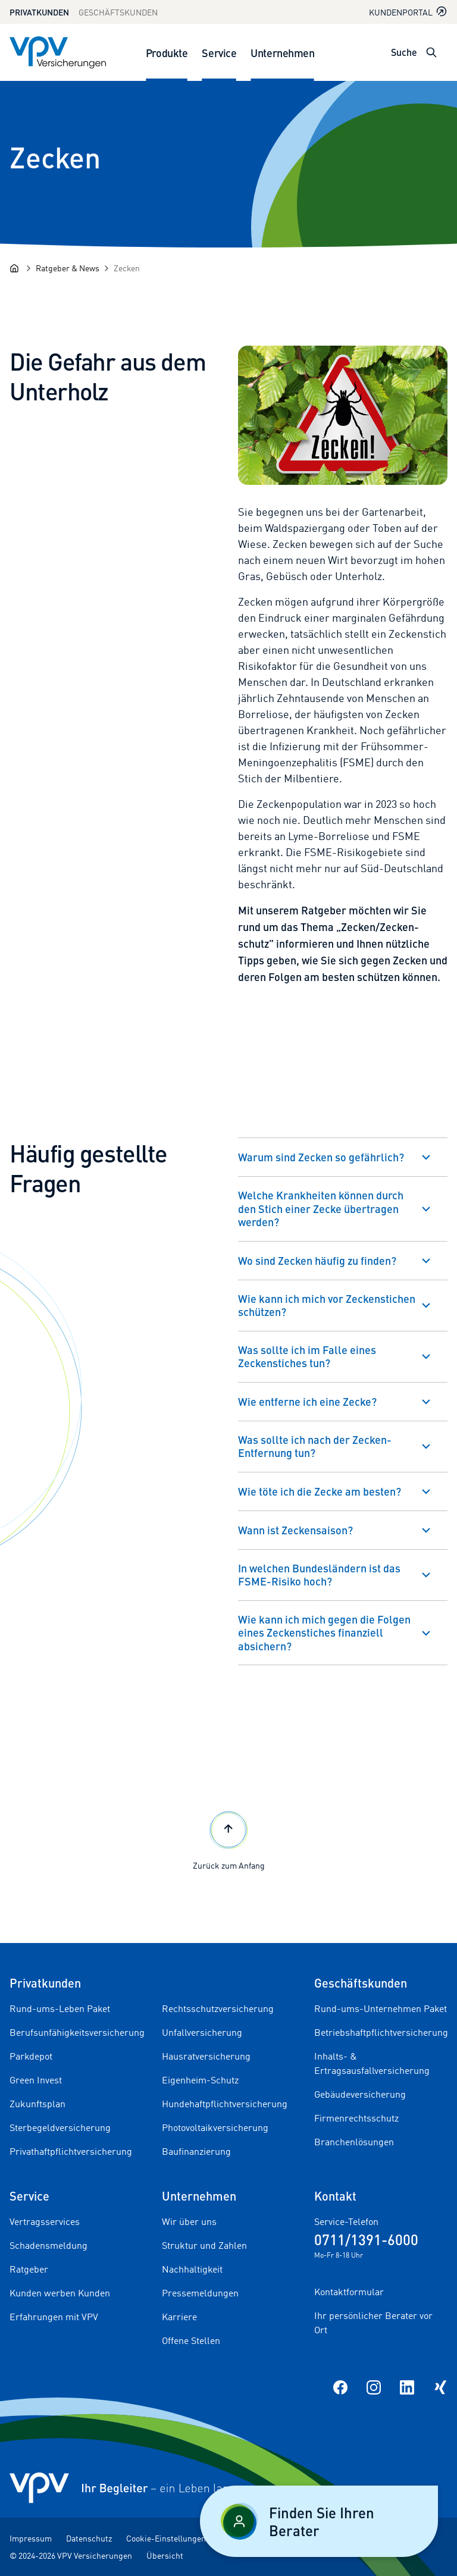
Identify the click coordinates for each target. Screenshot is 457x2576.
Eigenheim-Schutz (200, 2080)
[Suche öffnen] (431, 52)
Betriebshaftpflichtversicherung (381, 2032)
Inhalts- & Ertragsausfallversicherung (372, 2063)
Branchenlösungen (354, 2142)
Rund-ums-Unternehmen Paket (380, 2008)
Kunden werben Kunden (60, 2293)
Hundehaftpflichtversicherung (224, 2104)
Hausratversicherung (206, 2056)
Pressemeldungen (200, 2293)
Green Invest (36, 2080)
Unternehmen (282, 52)
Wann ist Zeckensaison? (295, 1529)
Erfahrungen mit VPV (54, 2317)
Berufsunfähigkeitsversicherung (77, 2032)
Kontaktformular (349, 2292)
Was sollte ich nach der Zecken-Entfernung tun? (315, 1446)
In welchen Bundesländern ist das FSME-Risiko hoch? (319, 1574)
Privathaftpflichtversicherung (71, 2151)
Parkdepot (31, 2056)
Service (219, 52)
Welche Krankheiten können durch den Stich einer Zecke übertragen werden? (320, 1208)
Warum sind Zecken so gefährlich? (321, 1156)
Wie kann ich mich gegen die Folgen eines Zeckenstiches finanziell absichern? (324, 1632)
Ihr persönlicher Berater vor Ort (373, 2322)
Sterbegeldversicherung (60, 2127)
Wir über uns (189, 2221)
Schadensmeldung (48, 2245)
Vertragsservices (45, 2221)
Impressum (31, 2538)
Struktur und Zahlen (204, 2245)
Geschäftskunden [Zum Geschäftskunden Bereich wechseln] (118, 12)
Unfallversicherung (202, 2032)
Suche (404, 52)
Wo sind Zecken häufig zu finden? (317, 1260)
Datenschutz (89, 2538)
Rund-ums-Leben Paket (60, 2008)
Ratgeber (29, 2269)
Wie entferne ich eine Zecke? (307, 1401)
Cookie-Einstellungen (166, 2538)
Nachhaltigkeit (192, 2269)
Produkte (166, 52)
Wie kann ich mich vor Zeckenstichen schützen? (326, 1305)
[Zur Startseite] (58, 52)
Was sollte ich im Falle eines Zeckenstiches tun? (307, 1356)
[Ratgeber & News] (67, 268)
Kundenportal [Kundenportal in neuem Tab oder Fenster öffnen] (408, 11)
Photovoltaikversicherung (215, 2127)
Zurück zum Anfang (229, 1839)
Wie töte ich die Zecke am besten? (319, 1491)
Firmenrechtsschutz (356, 2118)
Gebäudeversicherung (360, 2094)
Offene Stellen (191, 2340)
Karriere (179, 2317)
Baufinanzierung (196, 2151)
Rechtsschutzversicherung (218, 2008)
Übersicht (164, 2555)
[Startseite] (14, 268)
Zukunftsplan (37, 2104)
